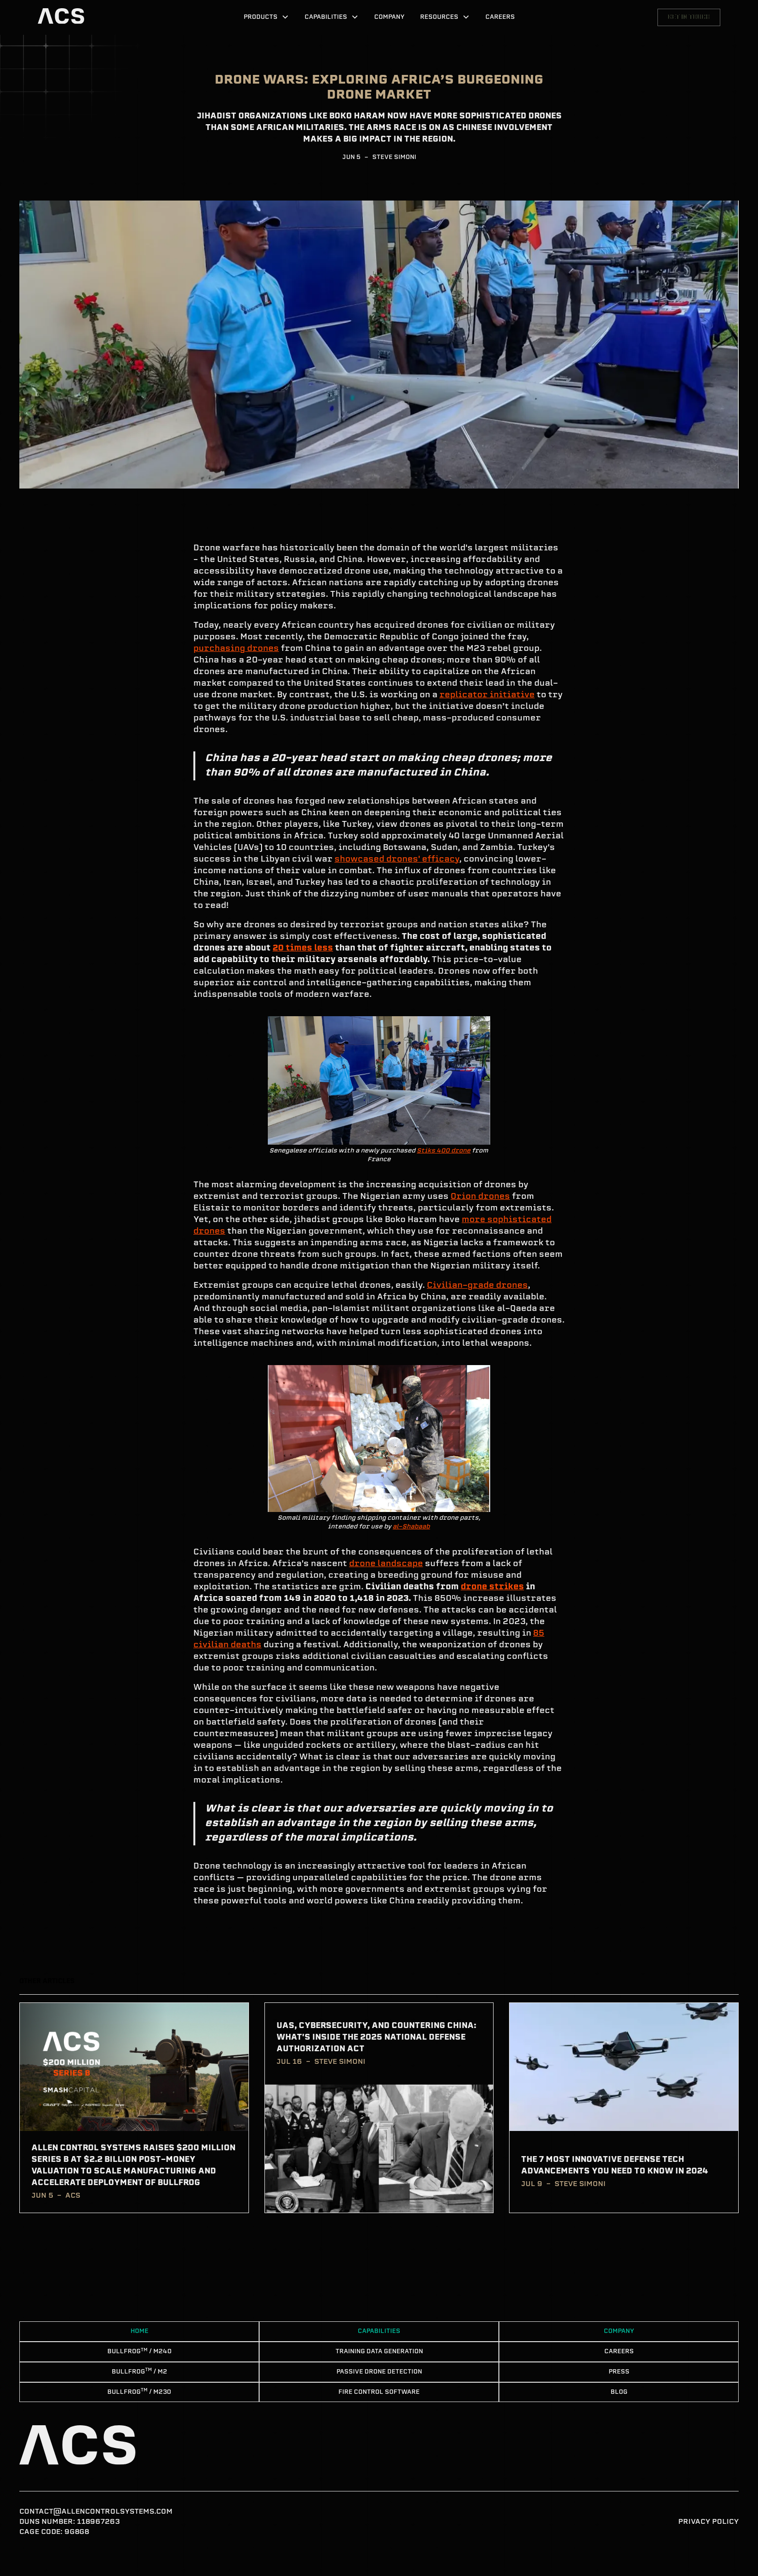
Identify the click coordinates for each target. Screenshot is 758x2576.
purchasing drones (236, 649)
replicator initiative (487, 695)
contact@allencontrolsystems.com (96, 2512)
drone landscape (386, 1564)
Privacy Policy (708, 2522)
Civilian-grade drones (477, 1286)
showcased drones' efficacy (397, 859)
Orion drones (480, 1197)
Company (389, 17)
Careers (500, 17)
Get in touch (689, 17)
